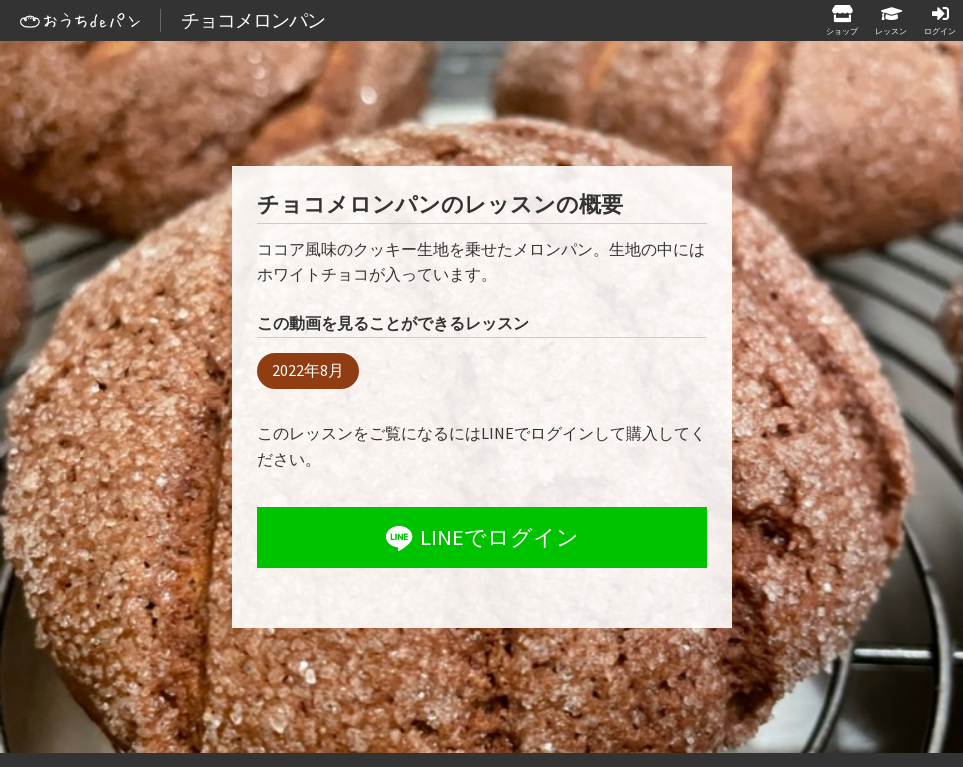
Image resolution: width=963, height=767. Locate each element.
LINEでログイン (480, 538)
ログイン (940, 30)
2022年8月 (308, 370)
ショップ (842, 30)
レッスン (891, 30)
